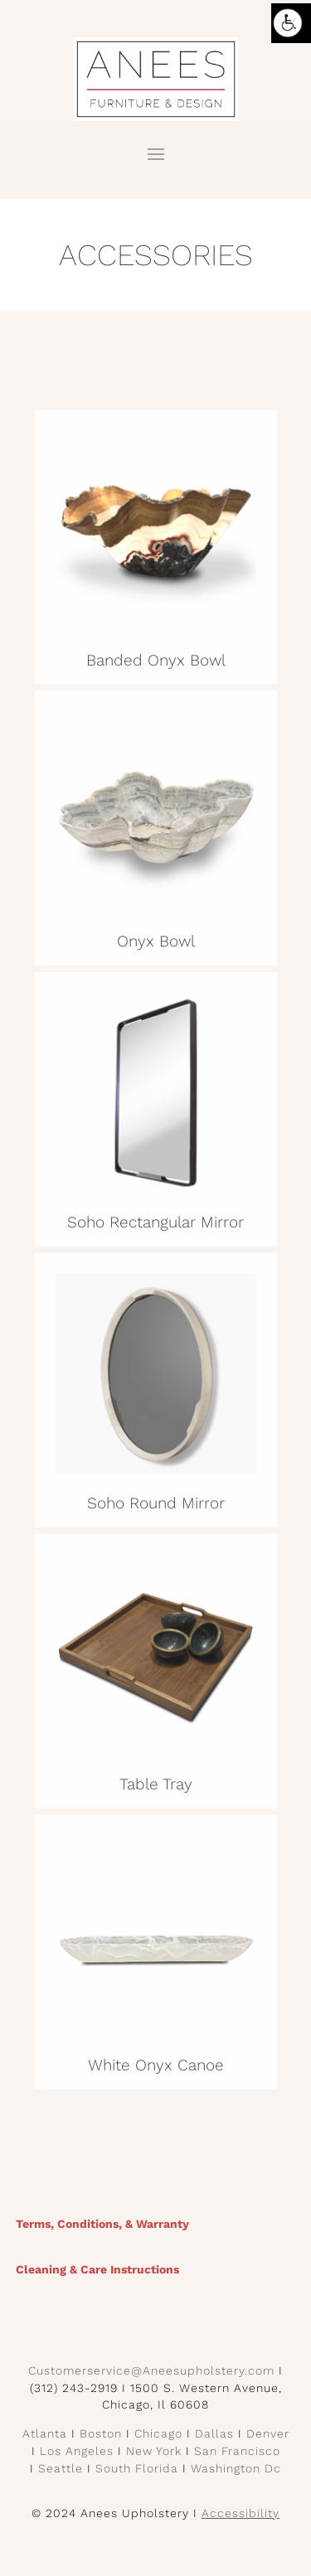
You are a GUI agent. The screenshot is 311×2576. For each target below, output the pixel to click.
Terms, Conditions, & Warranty (102, 2223)
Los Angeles (77, 2450)
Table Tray (155, 1788)
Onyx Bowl (156, 945)
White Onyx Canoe (156, 2069)
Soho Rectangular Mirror (155, 1226)
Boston (101, 2433)
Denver (267, 2433)
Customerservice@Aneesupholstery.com (151, 2370)
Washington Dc (236, 2468)
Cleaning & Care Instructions (97, 2269)
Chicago (158, 2433)
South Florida (136, 2468)
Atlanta (44, 2433)
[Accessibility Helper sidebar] (291, 23)
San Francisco (237, 2450)
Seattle (60, 2468)
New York (154, 2450)
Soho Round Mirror (156, 1507)
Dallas (214, 2433)
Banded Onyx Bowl (156, 664)
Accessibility (240, 2513)
